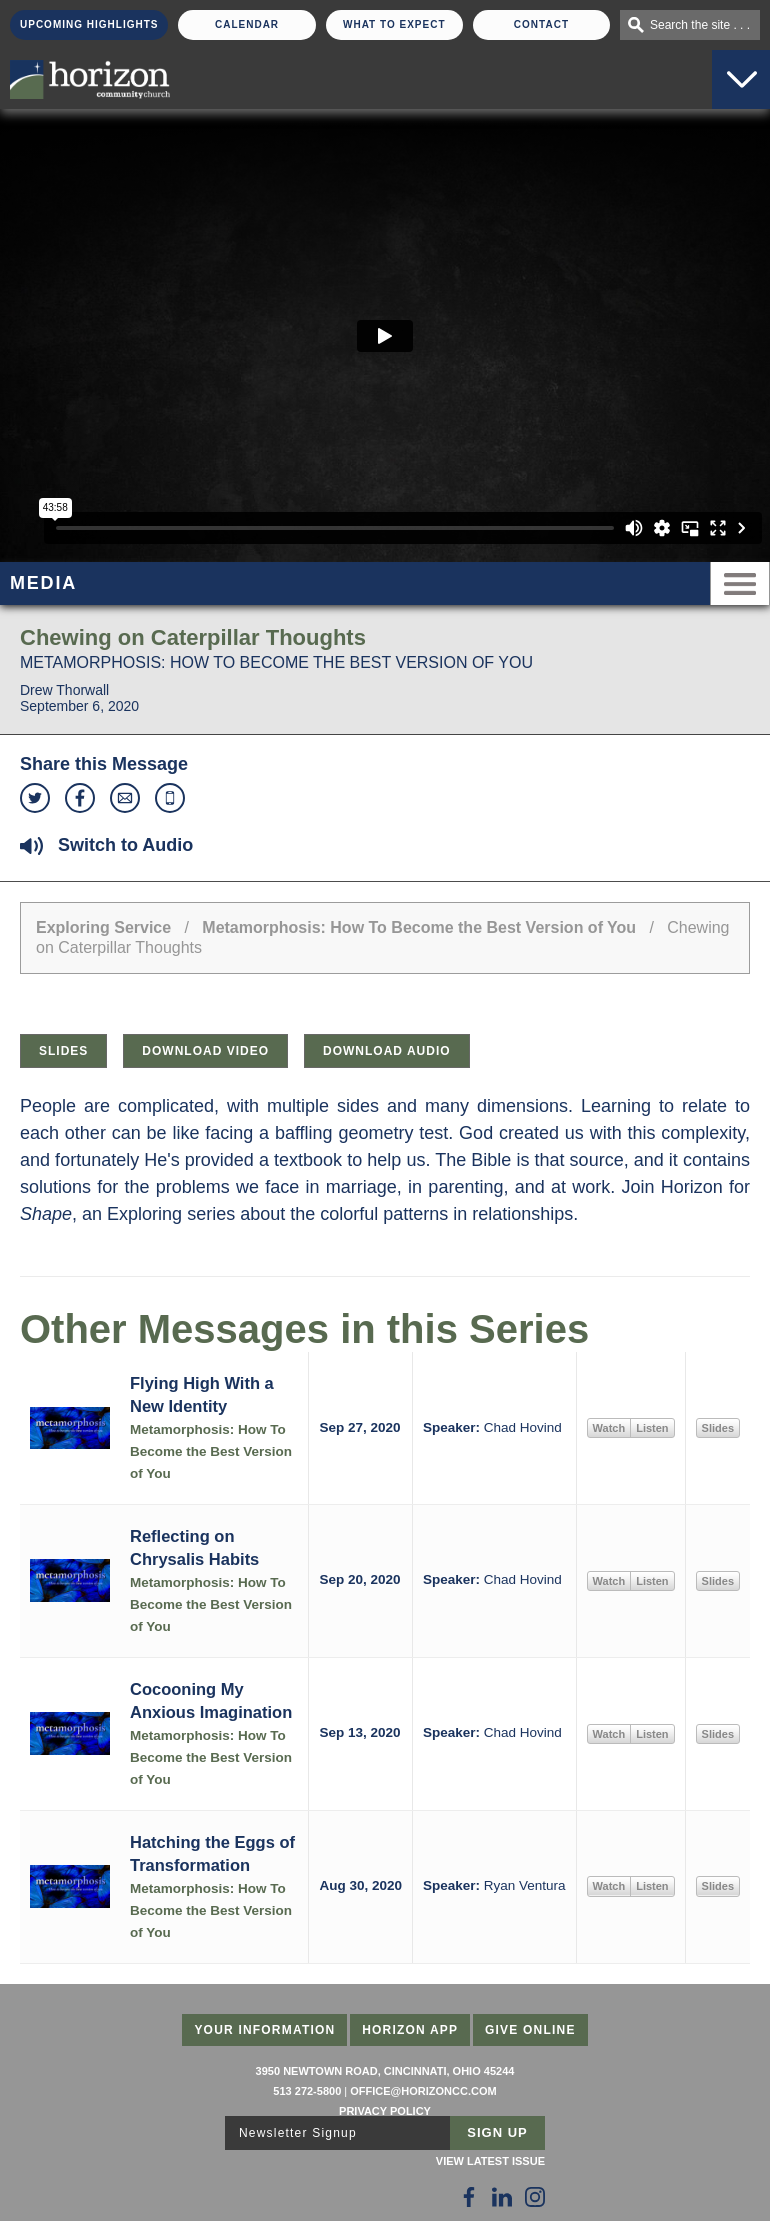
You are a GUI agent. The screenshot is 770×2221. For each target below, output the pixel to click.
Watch (609, 1428)
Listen (652, 1428)
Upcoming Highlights (89, 24)
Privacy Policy (385, 2111)
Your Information (264, 2030)
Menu (740, 583)
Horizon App (410, 2030)
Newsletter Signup (298, 2133)
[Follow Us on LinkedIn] (502, 2197)
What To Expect (394, 24)
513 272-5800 (307, 2091)
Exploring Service (103, 927)
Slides (63, 1051)
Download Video (205, 1051)
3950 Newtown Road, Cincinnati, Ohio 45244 (385, 2071)
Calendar (247, 24)
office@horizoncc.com (423, 2091)
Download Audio (387, 1051)
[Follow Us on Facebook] (469, 2197)
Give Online (530, 2030)
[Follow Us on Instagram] (535, 2197)
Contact (541, 24)
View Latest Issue (490, 2161)
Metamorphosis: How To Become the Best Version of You (419, 927)
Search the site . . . (700, 25)
